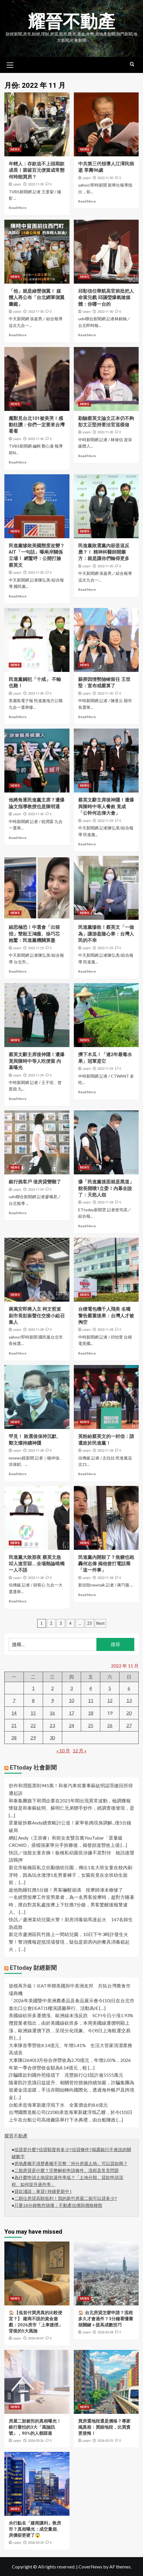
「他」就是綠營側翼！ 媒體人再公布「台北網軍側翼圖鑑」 (37, 297)
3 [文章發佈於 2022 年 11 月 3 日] (71, 1688)
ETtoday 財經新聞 (33, 1967)
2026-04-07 (36, 2338)
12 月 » (80, 1750)
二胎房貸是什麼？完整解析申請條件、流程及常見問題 (66, 2170)
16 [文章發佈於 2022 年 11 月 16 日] (52, 1712)
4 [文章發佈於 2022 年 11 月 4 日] (90, 1688)
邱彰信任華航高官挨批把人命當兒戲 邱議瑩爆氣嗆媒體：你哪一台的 (106, 297)
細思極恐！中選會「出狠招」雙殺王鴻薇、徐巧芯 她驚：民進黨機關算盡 (37, 933)
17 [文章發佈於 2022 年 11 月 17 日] (71, 1712)
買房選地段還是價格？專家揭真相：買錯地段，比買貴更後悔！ (104, 2427)
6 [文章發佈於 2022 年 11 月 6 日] (129, 1688)
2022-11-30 (36, 184)
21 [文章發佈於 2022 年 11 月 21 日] (14, 1725)
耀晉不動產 (71, 21)
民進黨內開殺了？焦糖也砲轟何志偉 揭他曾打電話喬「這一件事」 (106, 1563)
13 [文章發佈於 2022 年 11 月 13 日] (129, 1700)
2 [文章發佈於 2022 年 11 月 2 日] (52, 1688)
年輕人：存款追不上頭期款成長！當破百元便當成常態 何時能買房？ (37, 170)
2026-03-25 (105, 2440)
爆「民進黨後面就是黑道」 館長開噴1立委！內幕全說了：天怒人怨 (106, 1188)
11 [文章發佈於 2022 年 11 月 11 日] (90, 1700)
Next (100, 1623)
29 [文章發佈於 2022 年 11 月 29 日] (33, 1737)
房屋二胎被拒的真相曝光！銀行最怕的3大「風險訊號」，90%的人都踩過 (35, 2427)
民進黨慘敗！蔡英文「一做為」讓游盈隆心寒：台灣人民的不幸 (106, 933)
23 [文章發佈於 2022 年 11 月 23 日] (52, 1725)
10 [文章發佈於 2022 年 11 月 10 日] (71, 1700)
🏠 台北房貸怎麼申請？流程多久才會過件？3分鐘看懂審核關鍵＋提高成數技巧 (105, 2318)
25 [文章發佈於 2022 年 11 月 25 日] (90, 1725)
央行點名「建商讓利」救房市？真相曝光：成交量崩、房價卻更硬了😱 (35, 2529)
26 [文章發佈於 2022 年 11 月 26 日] (109, 1725)
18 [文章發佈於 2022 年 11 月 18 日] (90, 1712)
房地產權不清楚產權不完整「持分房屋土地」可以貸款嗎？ (71, 2163)
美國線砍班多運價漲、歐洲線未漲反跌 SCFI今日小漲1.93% (71, 2015)
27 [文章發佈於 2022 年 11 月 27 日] (129, 1725)
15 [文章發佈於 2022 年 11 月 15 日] (33, 1712)
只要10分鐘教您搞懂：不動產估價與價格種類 (58, 2205)
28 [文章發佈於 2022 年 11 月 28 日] (14, 1737)
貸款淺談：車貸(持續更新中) (43, 2191)
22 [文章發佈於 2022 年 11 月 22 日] (33, 1725)
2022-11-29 (105, 820)
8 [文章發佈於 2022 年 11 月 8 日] (33, 1700)
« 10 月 (63, 1750)
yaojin (17, 184)
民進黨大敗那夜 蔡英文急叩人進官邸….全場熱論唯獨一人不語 (37, 1563)
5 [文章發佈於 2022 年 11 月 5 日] (109, 1688)
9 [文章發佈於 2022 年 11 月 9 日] (52, 1700)
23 (89, 1623)
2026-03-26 (36, 2440)
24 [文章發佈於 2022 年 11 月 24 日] (71, 1725)
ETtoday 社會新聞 (33, 1767)
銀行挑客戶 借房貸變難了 (35, 1182)
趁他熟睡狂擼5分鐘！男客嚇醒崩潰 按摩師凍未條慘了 (66, 1889)
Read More (17, 207)
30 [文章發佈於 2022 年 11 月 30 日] (52, 1737)
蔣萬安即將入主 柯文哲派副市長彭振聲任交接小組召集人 (37, 1315)
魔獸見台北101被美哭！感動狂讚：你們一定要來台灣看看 (37, 424)
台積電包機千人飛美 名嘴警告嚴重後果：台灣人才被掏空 (106, 1315)
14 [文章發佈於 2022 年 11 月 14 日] (14, 1712)
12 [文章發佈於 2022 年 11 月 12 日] (109, 1700)
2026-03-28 (105, 2332)
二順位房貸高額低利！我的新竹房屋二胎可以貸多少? (65, 2198)
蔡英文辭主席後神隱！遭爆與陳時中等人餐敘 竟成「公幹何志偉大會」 (106, 806)
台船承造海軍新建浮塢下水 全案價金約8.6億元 (58, 2104)
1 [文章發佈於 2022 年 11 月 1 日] (33, 1688)
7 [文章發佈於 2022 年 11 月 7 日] (14, 1700)
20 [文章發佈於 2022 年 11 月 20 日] (129, 1712)
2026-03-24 (36, 2542)
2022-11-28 (105, 1202)
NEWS (15, 149)
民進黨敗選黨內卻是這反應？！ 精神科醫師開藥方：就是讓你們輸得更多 (103, 552)
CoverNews (90, 2566)
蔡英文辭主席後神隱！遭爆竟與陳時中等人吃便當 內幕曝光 (37, 1061)
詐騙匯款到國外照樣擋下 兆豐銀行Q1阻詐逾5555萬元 (66, 2075)
